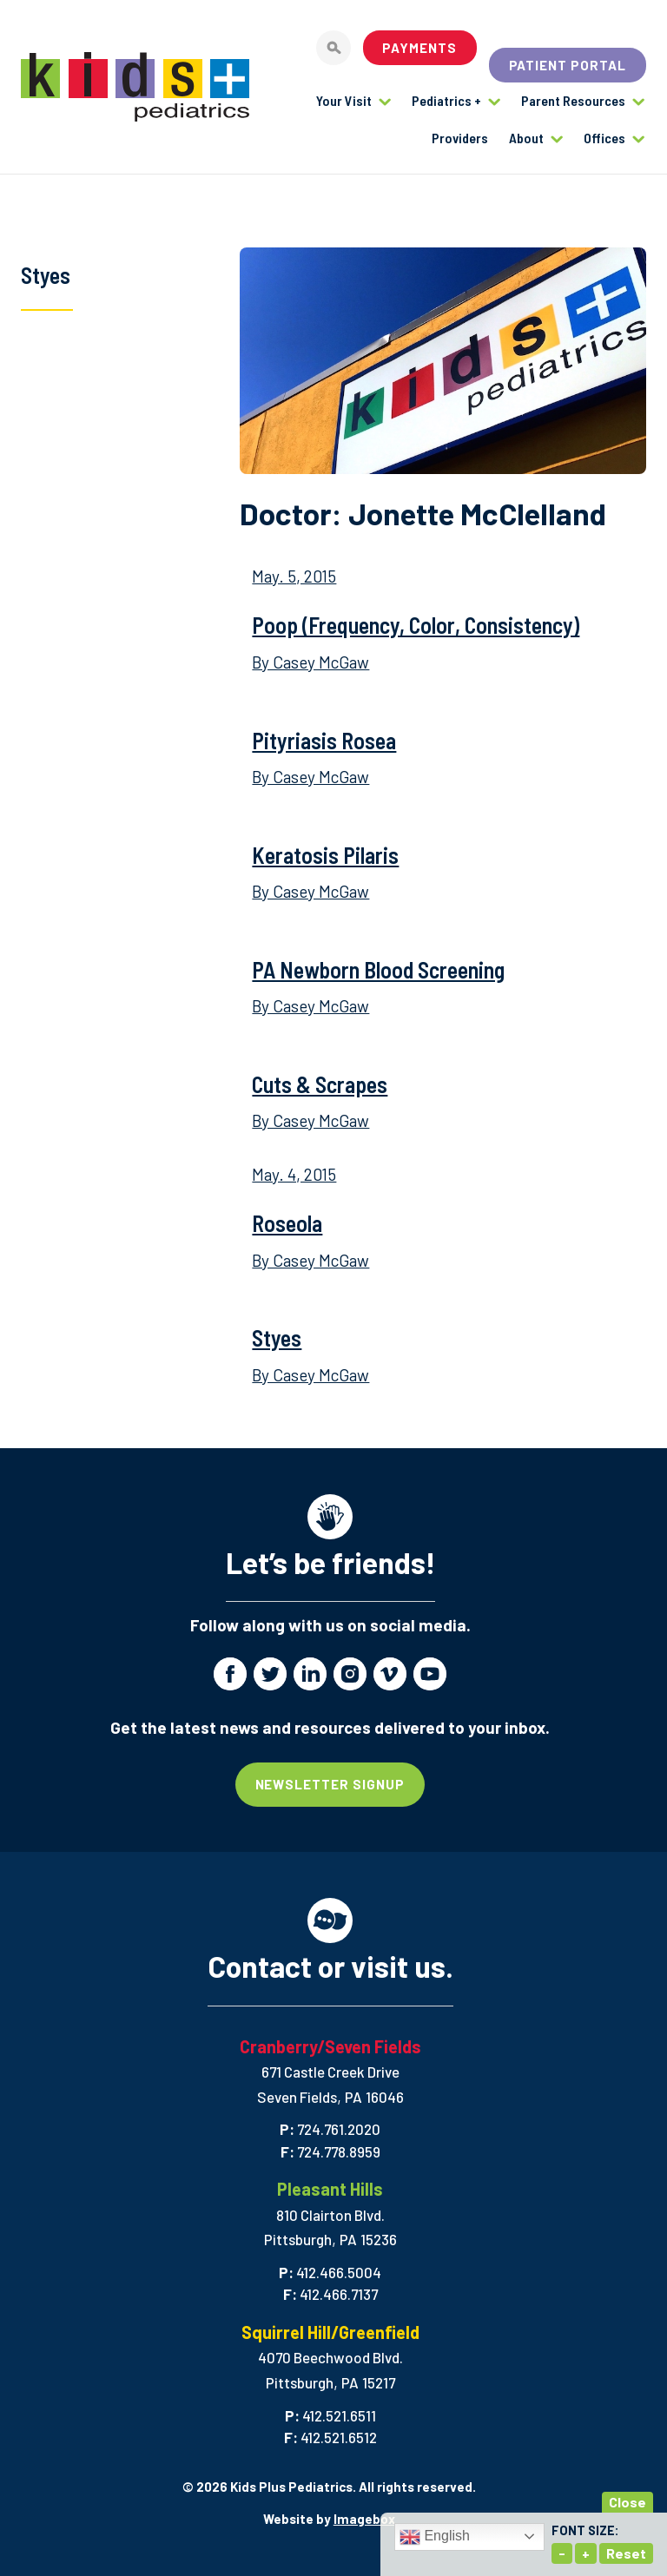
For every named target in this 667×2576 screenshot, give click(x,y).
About (526, 137)
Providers (460, 137)
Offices (604, 137)
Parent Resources (573, 100)
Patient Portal (568, 65)
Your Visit (344, 100)
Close (627, 2502)
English (435, 2537)
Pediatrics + (446, 100)
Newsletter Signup (330, 1784)
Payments (419, 48)
